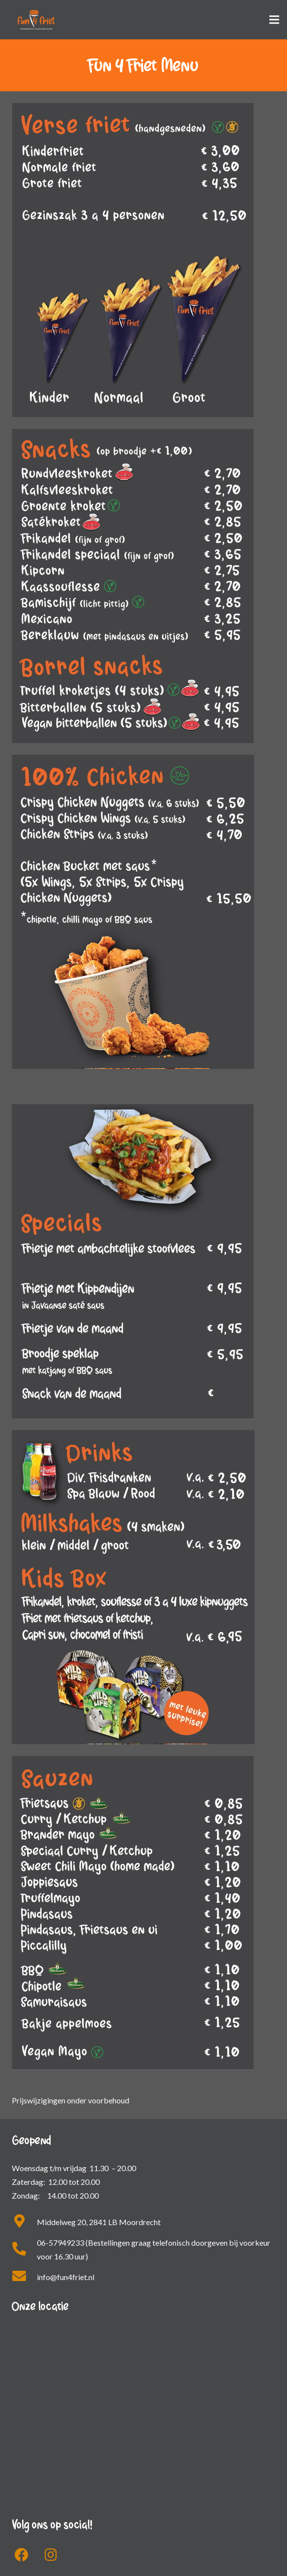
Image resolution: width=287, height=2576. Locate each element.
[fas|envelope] (24, 2277)
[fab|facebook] (21, 2555)
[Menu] (274, 19)
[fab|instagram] (51, 2555)
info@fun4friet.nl (65, 2277)
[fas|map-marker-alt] (24, 2222)
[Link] (36, 19)
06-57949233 (60, 2242)
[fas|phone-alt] (24, 2249)
